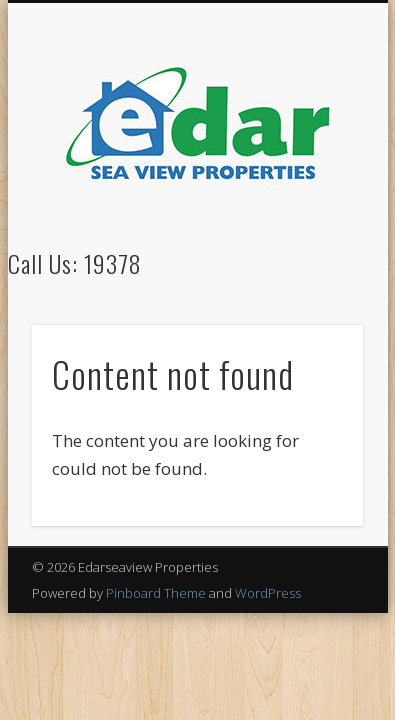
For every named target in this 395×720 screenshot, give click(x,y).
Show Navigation (314, 179)
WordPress (268, 593)
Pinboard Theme (156, 593)
